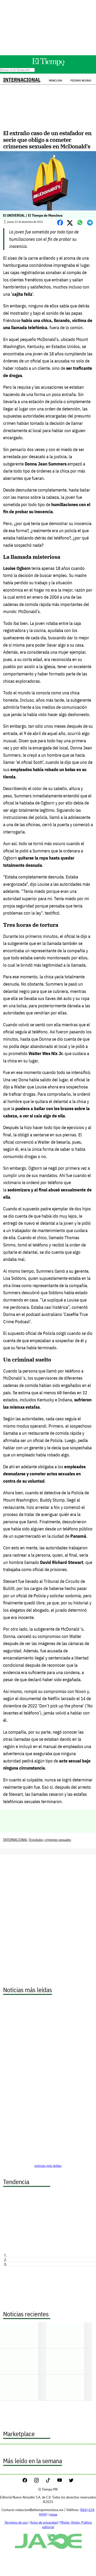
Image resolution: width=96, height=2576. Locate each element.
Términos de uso (16, 2522)
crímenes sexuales (58, 1839)
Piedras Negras (80, 80)
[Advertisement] (48, 27)
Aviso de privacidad (44, 2522)
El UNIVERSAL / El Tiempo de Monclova (32, 215)
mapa (53, 2514)
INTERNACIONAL (21, 79)
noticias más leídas (48, 2165)
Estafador (36, 1839)
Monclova (55, 80)
